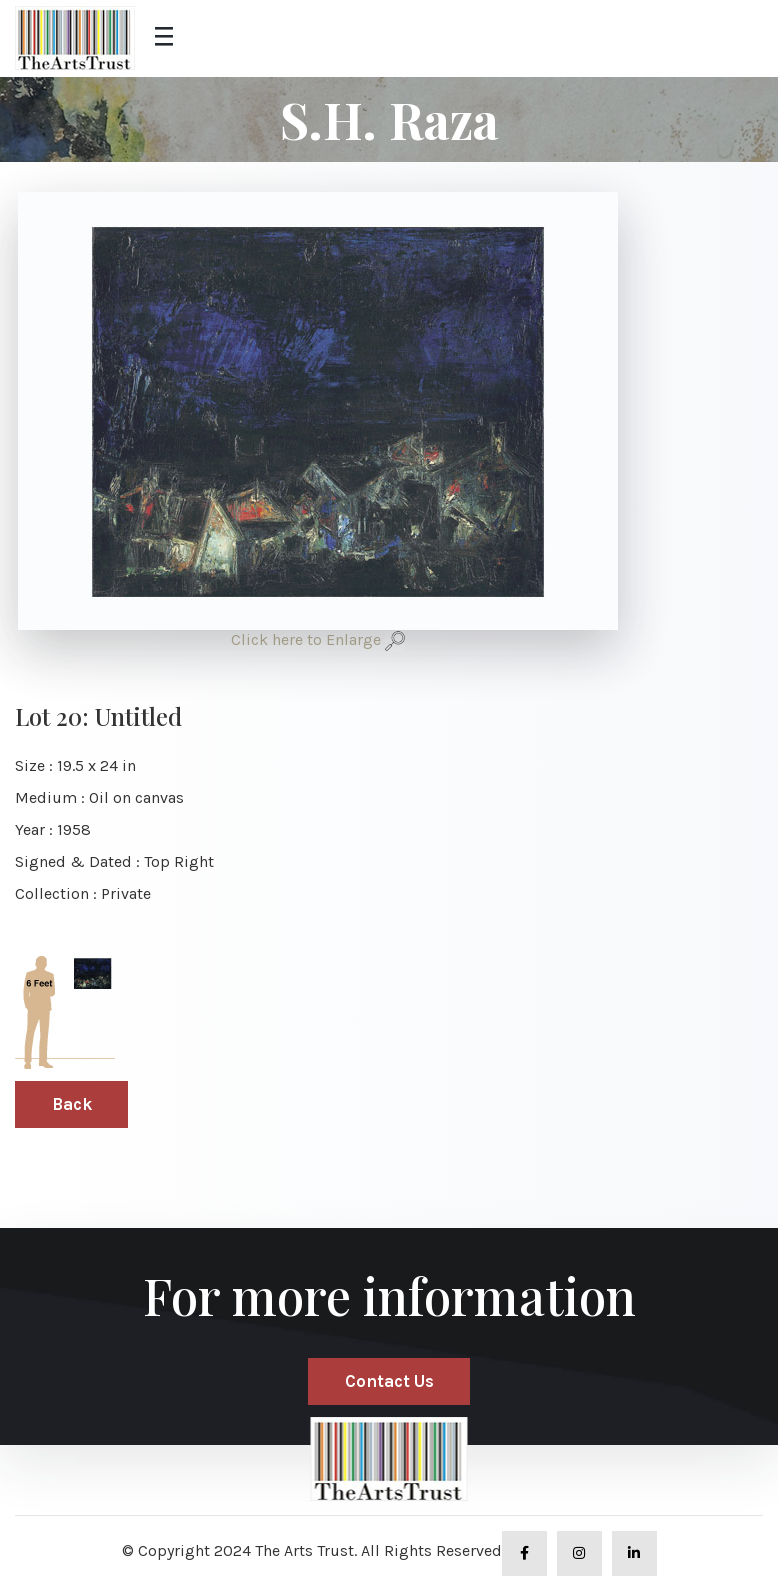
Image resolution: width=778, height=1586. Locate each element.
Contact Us (389, 1381)
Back (72, 1104)
